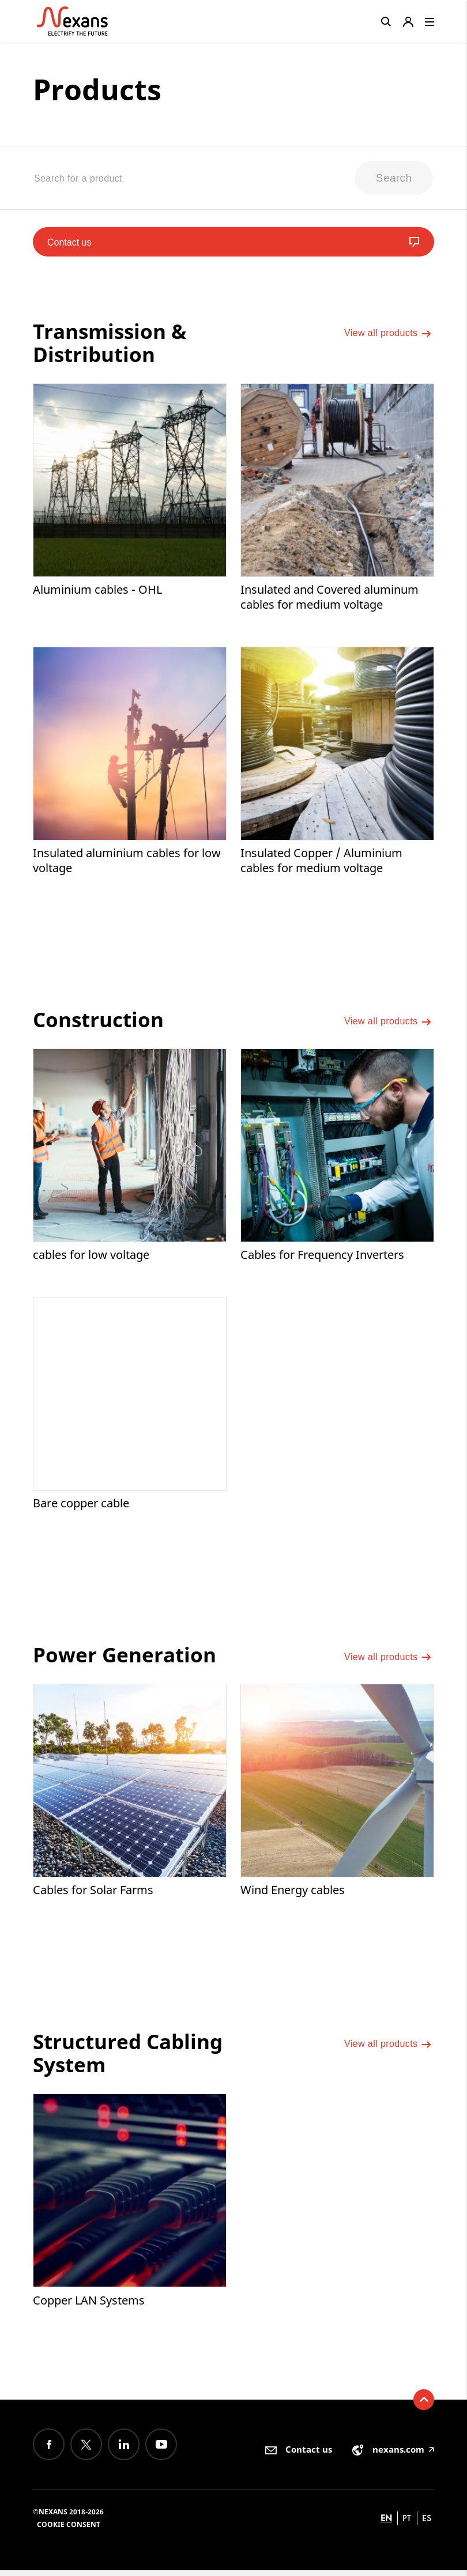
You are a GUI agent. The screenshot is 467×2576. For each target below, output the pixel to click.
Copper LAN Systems (89, 2305)
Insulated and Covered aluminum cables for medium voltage (329, 599)
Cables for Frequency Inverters (322, 1258)
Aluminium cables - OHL (97, 592)
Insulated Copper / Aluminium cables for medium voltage (321, 863)
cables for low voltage (91, 1258)
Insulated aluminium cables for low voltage (127, 863)
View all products (388, 338)
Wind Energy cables (292, 1895)
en (386, 2523)
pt (406, 2523)
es (426, 2523)
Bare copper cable (81, 1507)
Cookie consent (68, 2530)
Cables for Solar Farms (93, 1895)
